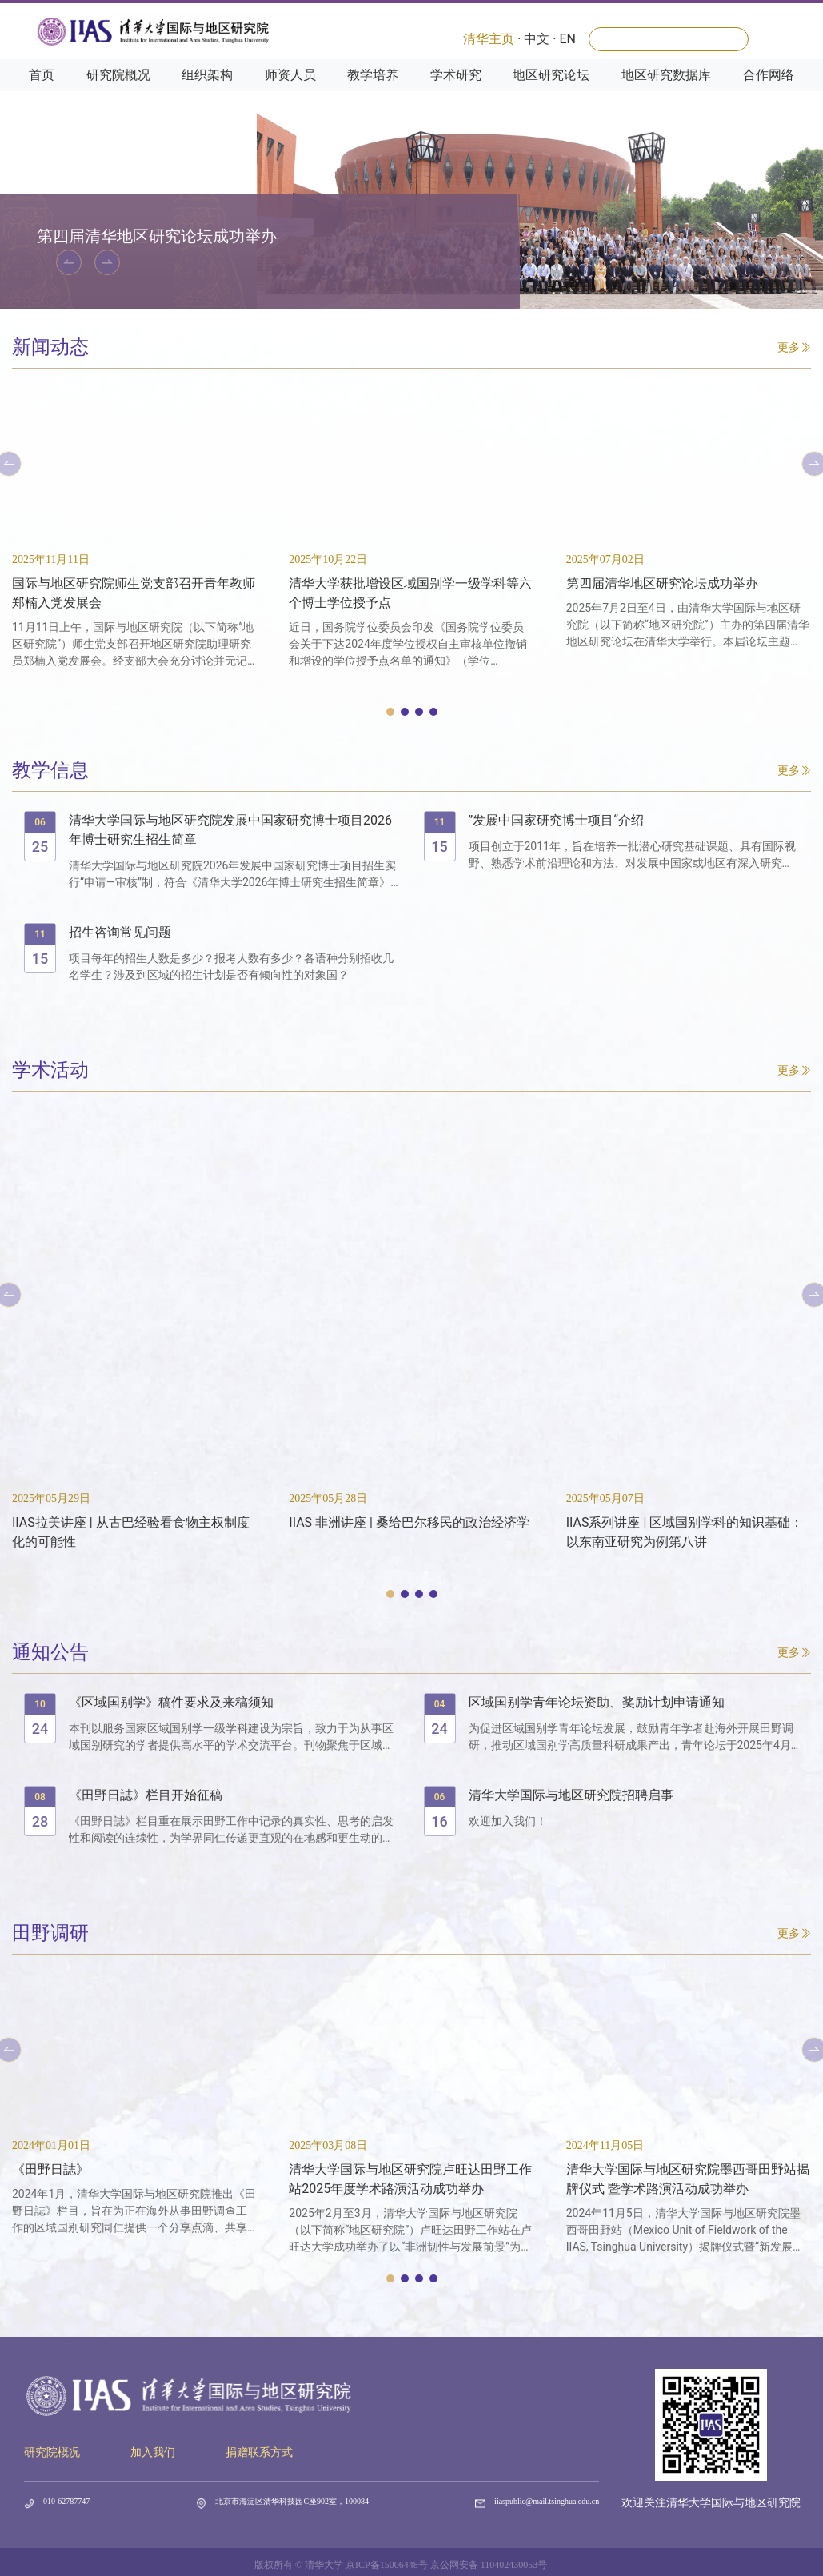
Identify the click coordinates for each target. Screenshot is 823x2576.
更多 (794, 347)
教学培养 (372, 89)
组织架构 (207, 89)
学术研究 (455, 89)
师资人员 (290, 89)
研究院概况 (118, 89)
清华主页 (488, 38)
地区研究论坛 (551, 89)
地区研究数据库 (666, 89)
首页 (41, 89)
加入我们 (152, 2452)
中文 (536, 38)
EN (567, 38)
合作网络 (768, 89)
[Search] (669, 39)
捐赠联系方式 (259, 2452)
